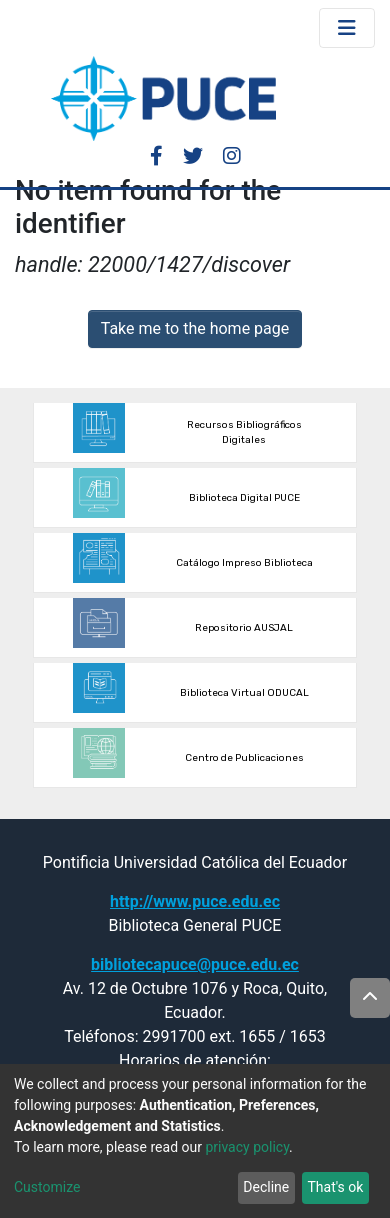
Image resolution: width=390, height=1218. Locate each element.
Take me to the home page (195, 328)
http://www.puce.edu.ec (195, 901)
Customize (47, 1187)
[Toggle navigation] (347, 28)
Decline (266, 1187)
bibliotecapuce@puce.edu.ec (195, 964)
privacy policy (247, 1147)
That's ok (335, 1187)
